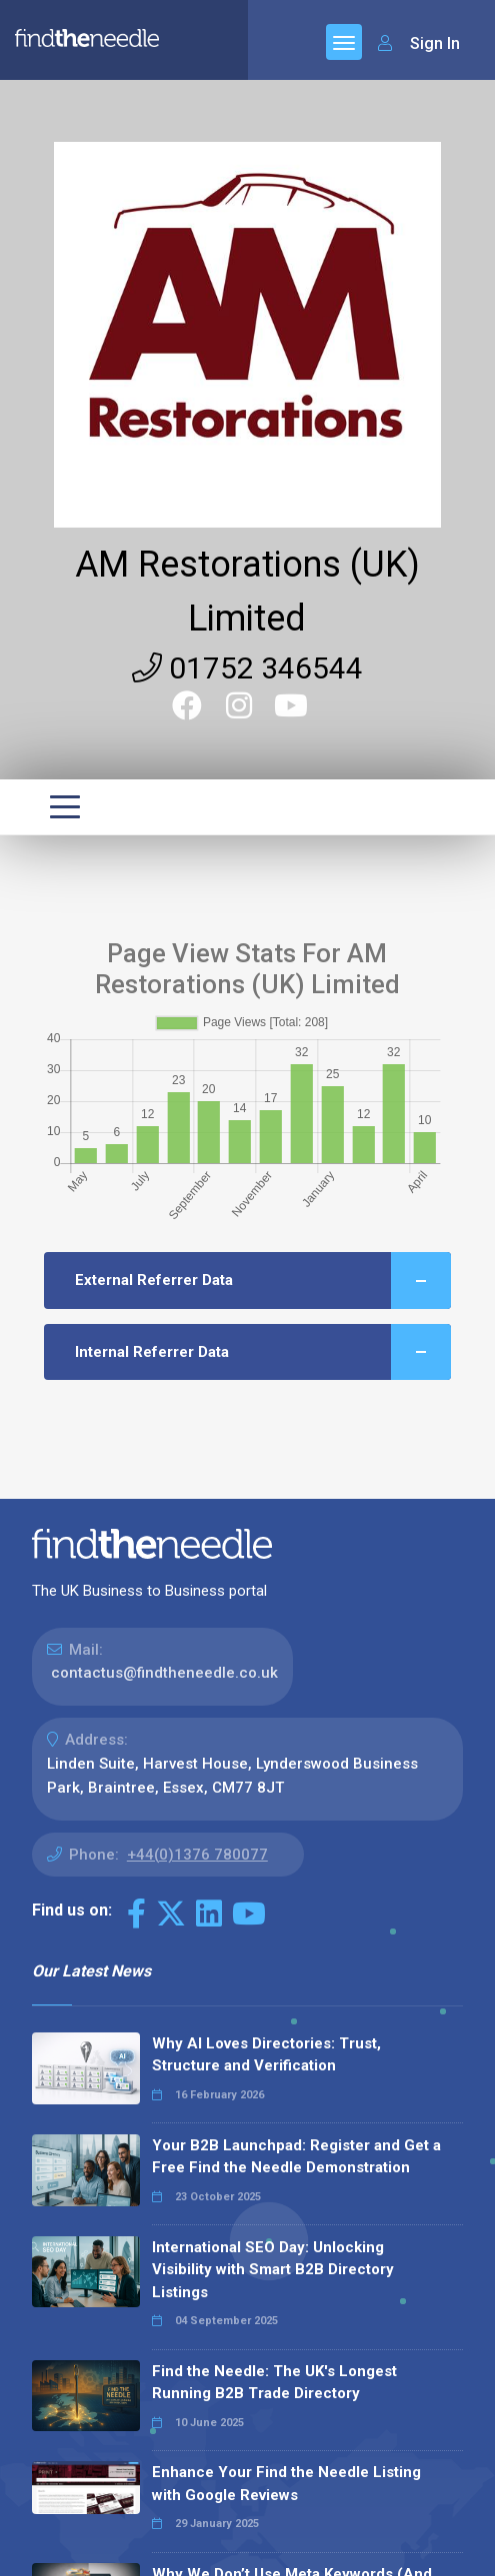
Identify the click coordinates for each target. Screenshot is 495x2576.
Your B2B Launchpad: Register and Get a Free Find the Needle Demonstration (296, 2156)
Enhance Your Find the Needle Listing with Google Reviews (286, 2483)
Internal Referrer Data (263, 1352)
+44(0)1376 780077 (197, 1855)
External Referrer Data (263, 1280)
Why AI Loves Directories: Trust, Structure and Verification (266, 2054)
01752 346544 (247, 667)
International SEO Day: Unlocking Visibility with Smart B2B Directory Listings (273, 2269)
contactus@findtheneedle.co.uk (164, 1673)
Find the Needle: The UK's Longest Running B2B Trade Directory (274, 2382)
